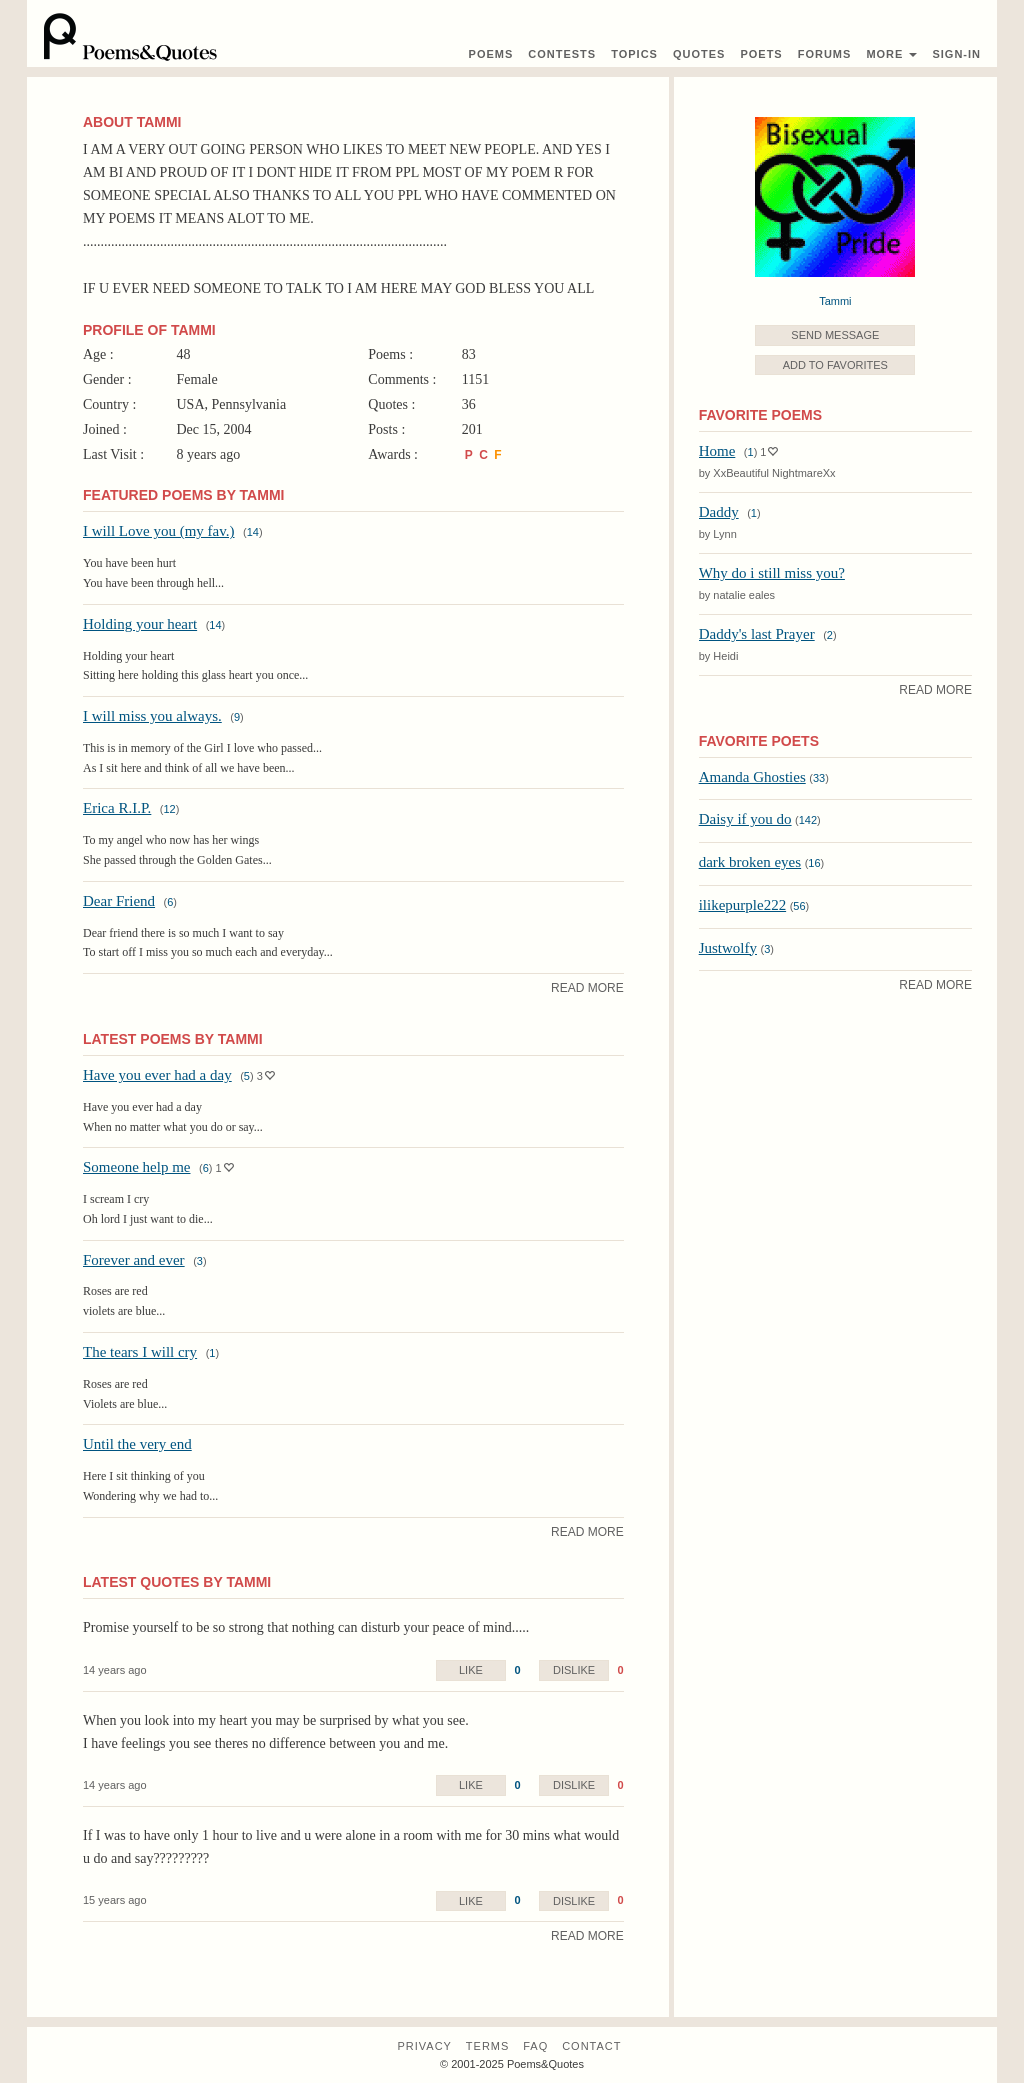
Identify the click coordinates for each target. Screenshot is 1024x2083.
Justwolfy (728, 948)
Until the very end (137, 1444)
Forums (825, 54)
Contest (562, 54)
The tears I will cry (140, 1352)
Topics (634, 54)
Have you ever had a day (157, 1075)
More (891, 54)
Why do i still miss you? (772, 573)
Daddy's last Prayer (757, 634)
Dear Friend (119, 901)
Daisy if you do (745, 819)
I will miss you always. (152, 716)
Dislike (574, 1670)
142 (808, 820)
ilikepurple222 (742, 905)
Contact (591, 2046)
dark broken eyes (750, 862)
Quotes (699, 54)
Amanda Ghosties (752, 777)
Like (471, 1670)
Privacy (424, 2046)
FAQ (535, 2046)
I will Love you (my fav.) (159, 531)
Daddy (719, 512)
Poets (761, 54)
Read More (587, 988)
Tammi (835, 301)
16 (814, 863)
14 (253, 532)
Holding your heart (140, 624)
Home (717, 451)
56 (799, 906)
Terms (488, 2046)
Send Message (835, 335)
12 (170, 809)
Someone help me (136, 1167)
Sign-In (956, 54)
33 (819, 778)
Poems (491, 54)
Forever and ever (134, 1260)
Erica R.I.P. (117, 808)
